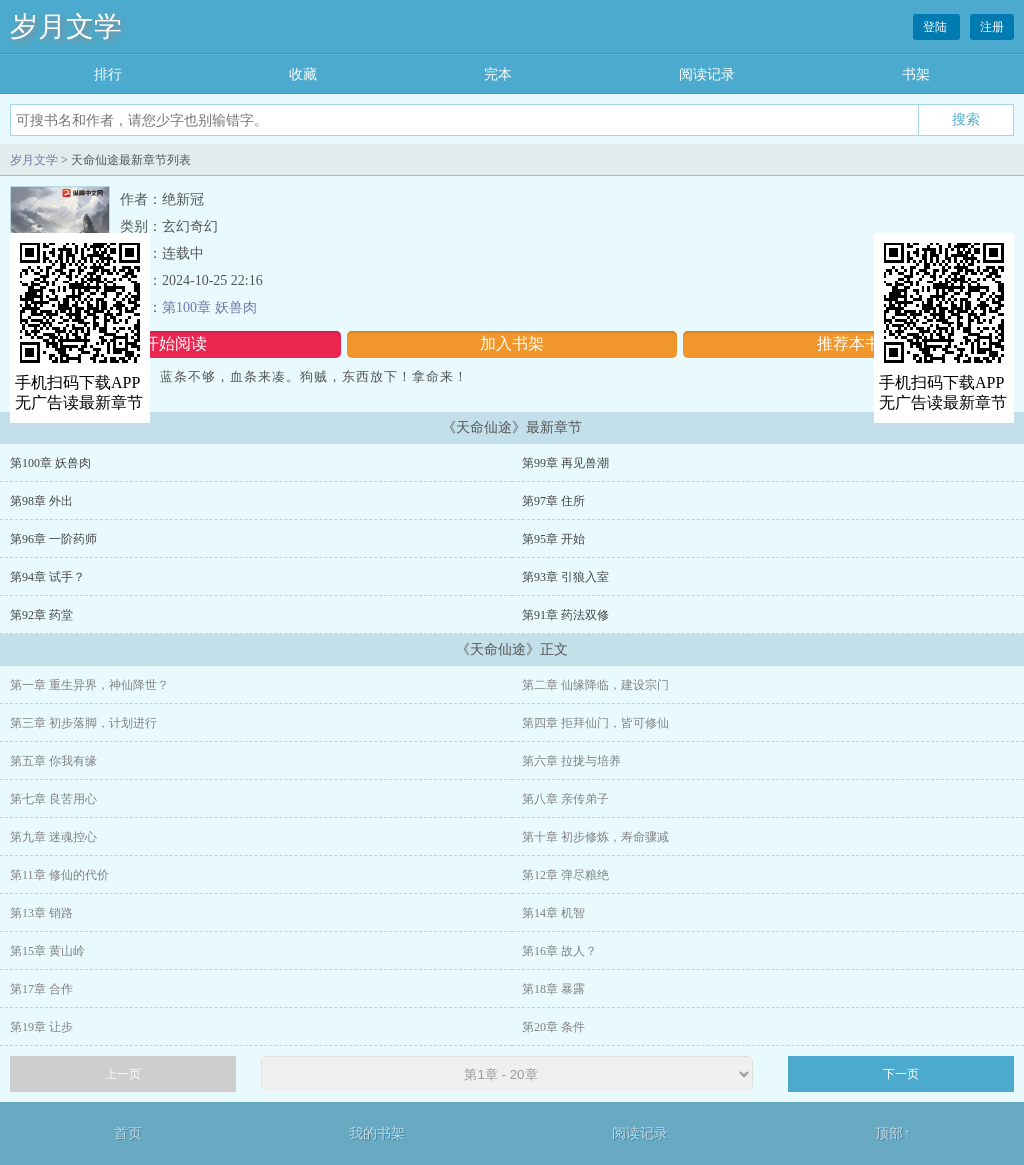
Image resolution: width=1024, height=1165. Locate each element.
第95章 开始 (553, 539)
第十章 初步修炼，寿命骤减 (595, 837)
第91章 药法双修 (565, 615)
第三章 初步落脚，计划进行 (83, 723)
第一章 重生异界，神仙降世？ (89, 685)
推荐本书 (849, 343)
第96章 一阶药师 (53, 539)
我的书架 (377, 1133)
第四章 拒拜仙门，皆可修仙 (595, 723)
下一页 (901, 1074)
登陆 (936, 27)
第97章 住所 (553, 501)
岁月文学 (66, 26)
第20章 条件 (553, 1027)
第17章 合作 (41, 989)
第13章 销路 (41, 913)
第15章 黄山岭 (47, 951)
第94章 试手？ (47, 577)
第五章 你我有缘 (53, 761)
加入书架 (512, 343)
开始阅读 (175, 343)
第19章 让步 (41, 1027)
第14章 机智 (553, 913)
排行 (108, 74)
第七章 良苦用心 (53, 799)
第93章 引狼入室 (565, 577)
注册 (992, 27)
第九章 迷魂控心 (53, 837)
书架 (916, 74)
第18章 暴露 (553, 989)
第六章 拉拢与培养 (571, 761)
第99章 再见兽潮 (565, 463)
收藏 (303, 74)
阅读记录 (707, 74)
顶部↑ (892, 1133)
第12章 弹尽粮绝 (565, 875)
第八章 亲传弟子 (565, 799)
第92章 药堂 (41, 615)
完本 (498, 74)
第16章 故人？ (559, 951)
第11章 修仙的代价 (59, 875)
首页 (128, 1133)
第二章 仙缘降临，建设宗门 (595, 685)
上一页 (123, 1074)
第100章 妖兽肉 (209, 307)
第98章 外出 (41, 501)
